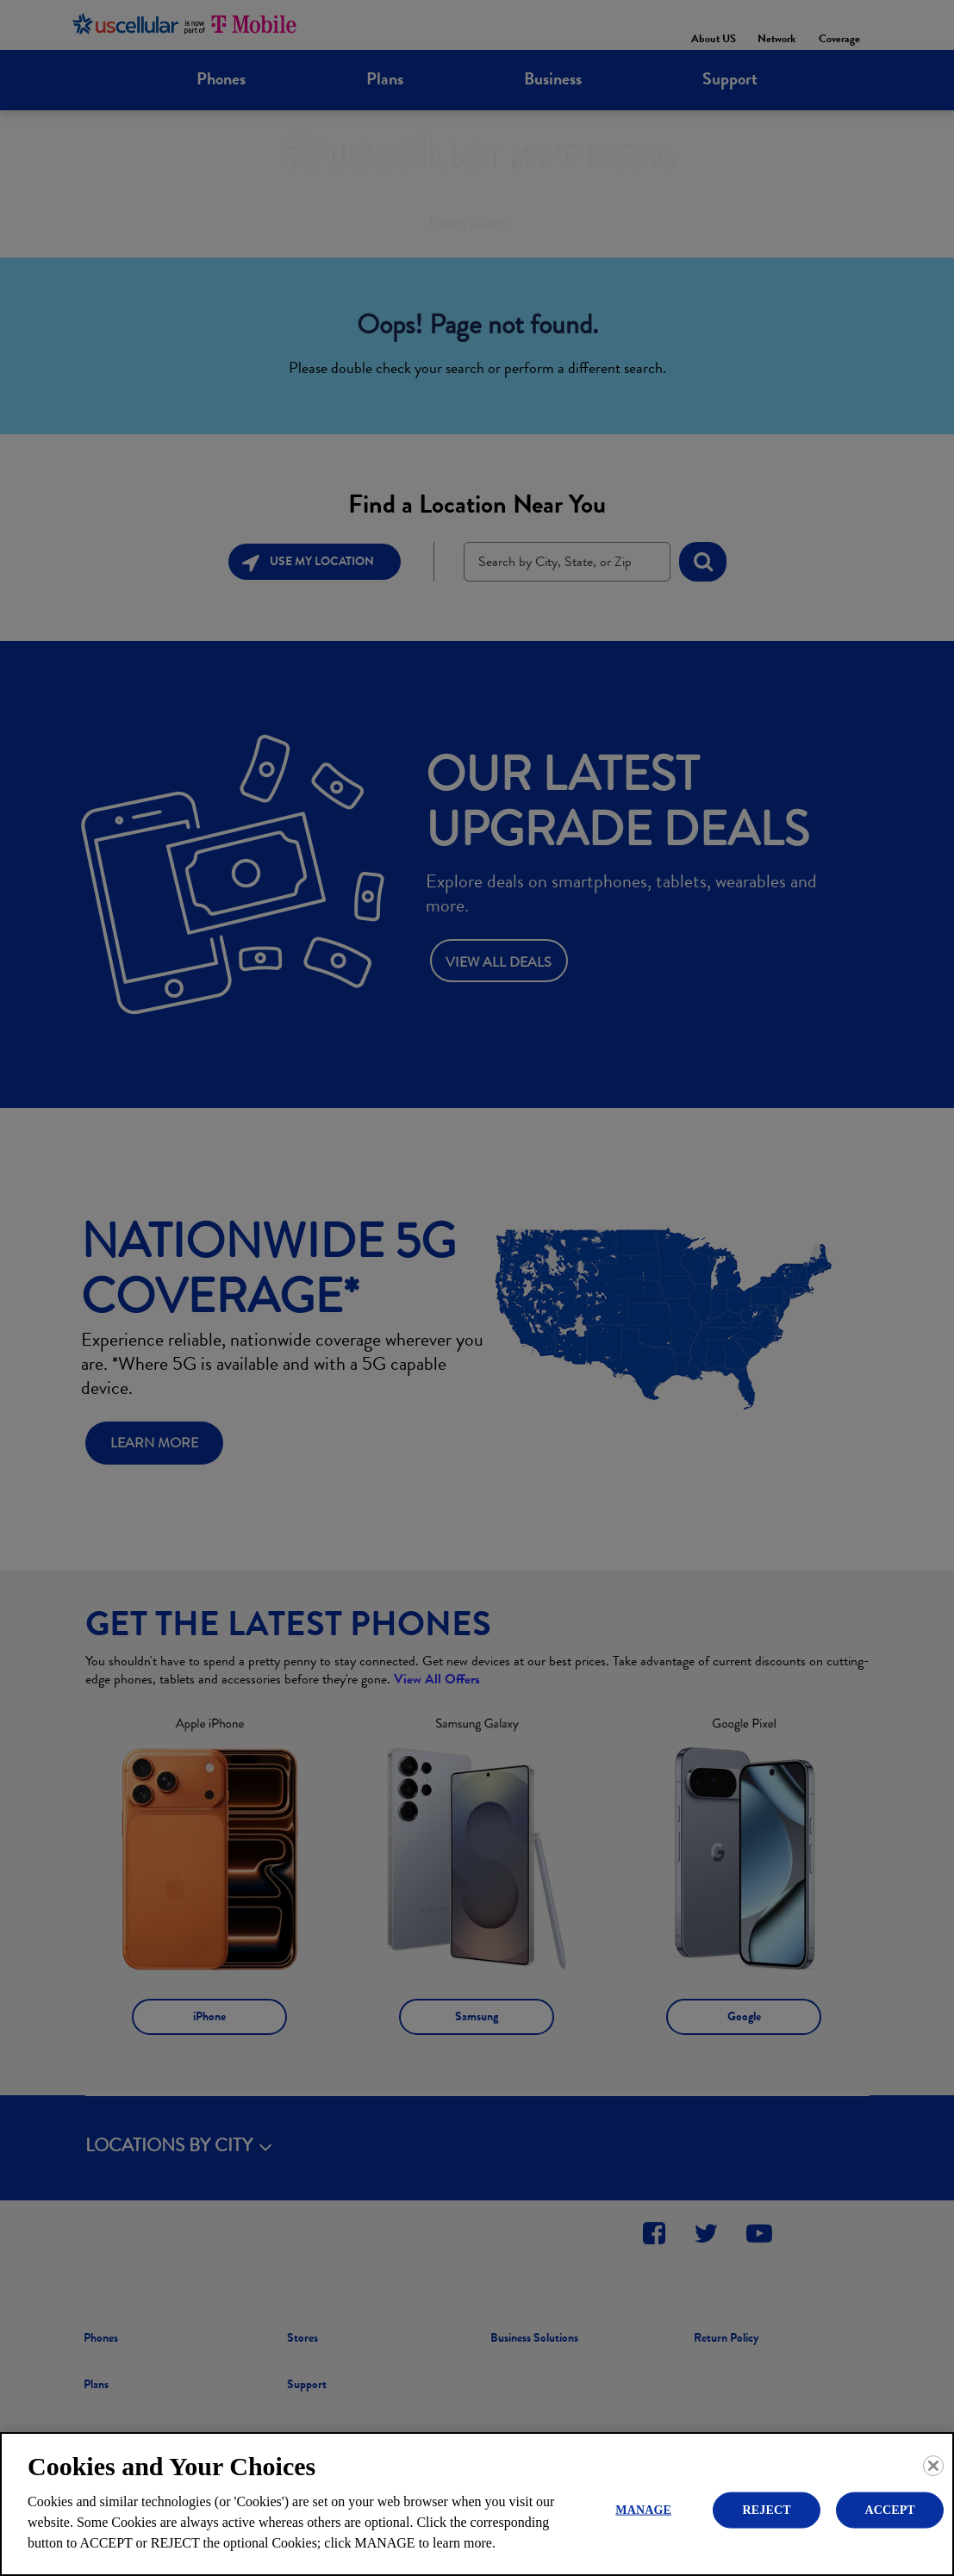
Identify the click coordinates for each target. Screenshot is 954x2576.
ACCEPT (889, 2509)
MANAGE (643, 2509)
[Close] (933, 2465)
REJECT (767, 2509)
